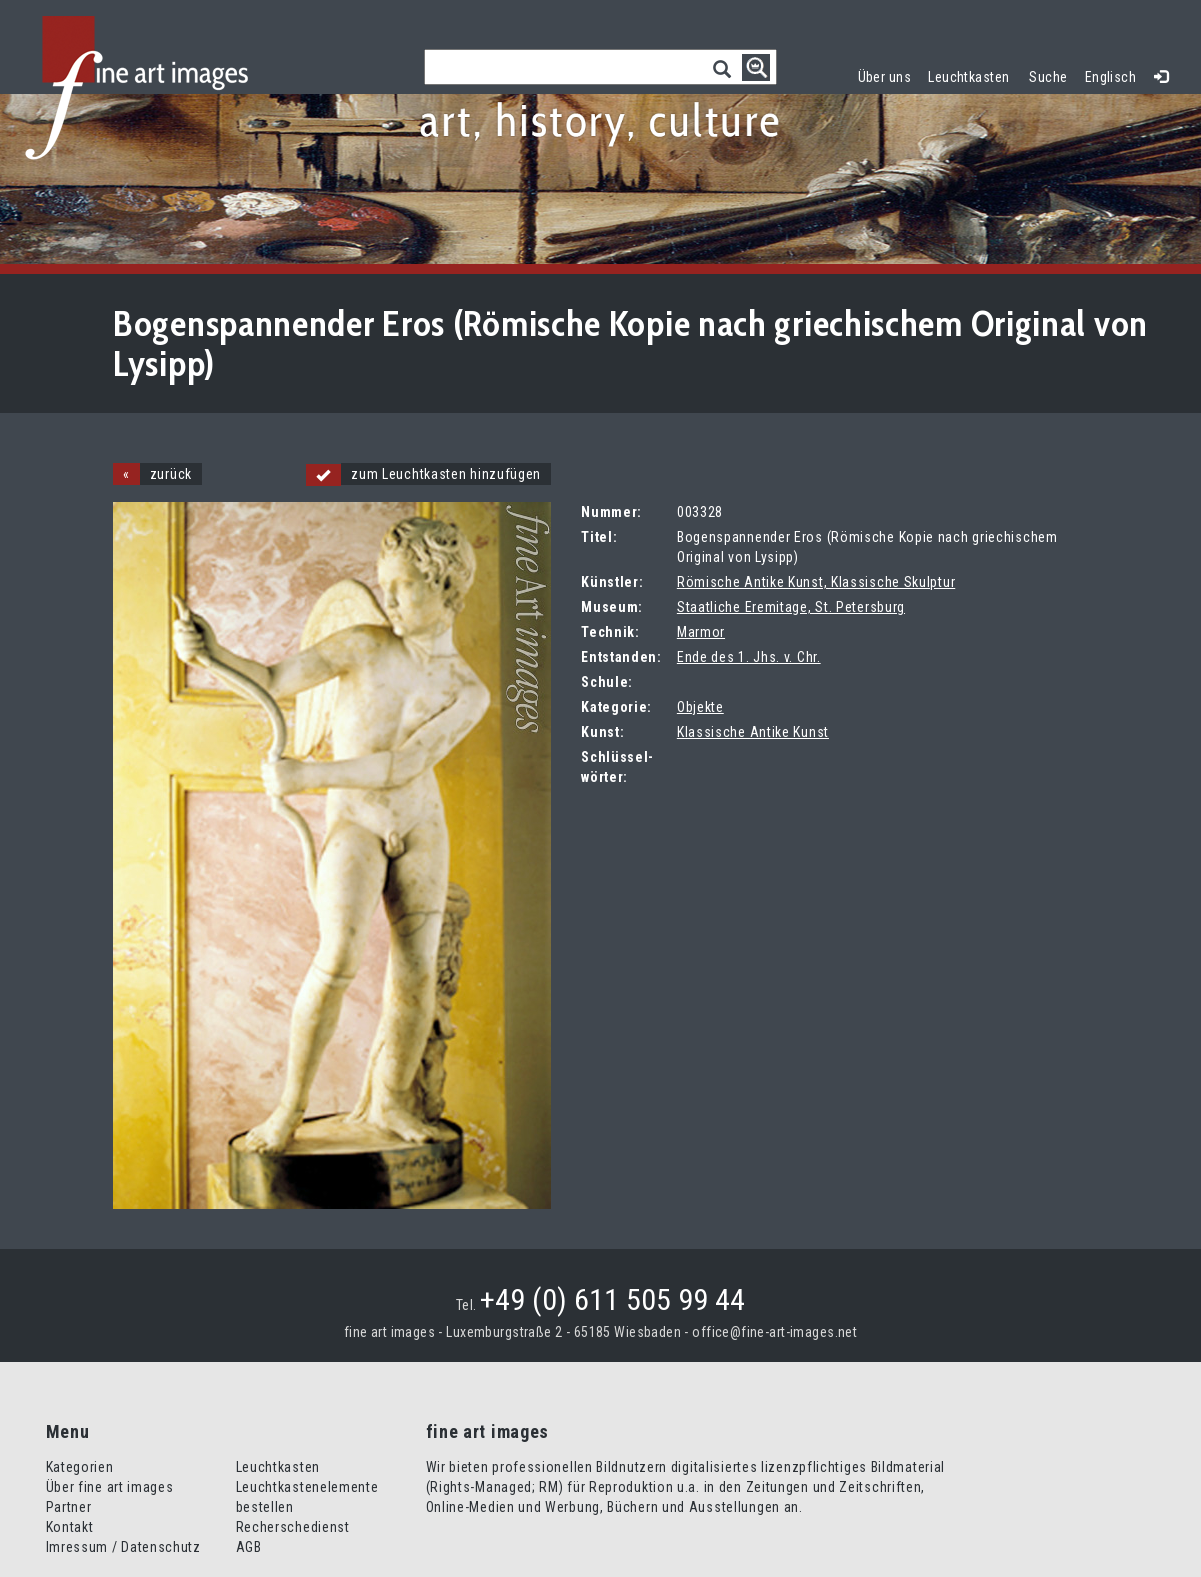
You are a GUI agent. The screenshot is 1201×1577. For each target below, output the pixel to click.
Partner (69, 1507)
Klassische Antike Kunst (753, 732)
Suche (1048, 77)
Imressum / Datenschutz (123, 1547)
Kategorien (80, 1467)
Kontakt (70, 1527)
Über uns (884, 77)
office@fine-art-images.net (774, 1332)
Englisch (1110, 77)
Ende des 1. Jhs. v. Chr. (749, 657)
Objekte (700, 707)
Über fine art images (110, 1487)
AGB (249, 1547)
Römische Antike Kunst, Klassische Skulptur (816, 582)
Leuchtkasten (973, 74)
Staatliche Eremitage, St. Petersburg (791, 607)
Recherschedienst (293, 1527)
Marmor (701, 632)
